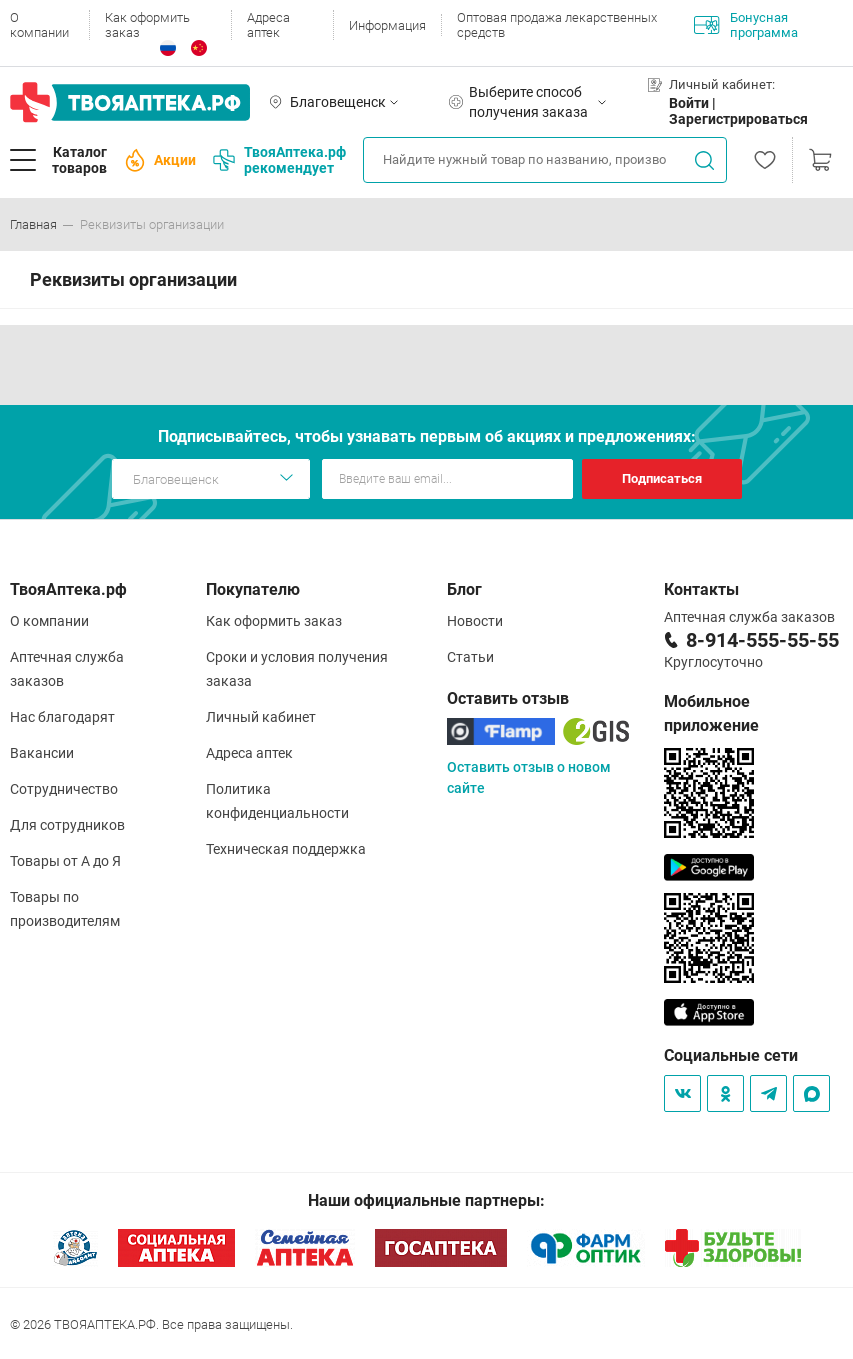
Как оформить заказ (147, 25)
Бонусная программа (746, 25)
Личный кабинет (261, 717)
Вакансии (42, 753)
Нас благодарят (62, 717)
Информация (387, 25)
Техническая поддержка (286, 849)
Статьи (470, 657)
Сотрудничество (64, 789)
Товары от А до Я (65, 861)
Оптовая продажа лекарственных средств (557, 25)
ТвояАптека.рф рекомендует (279, 160)
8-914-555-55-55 (762, 640)
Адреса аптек (268, 25)
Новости (475, 621)
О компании (39, 25)
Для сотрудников (67, 825)
